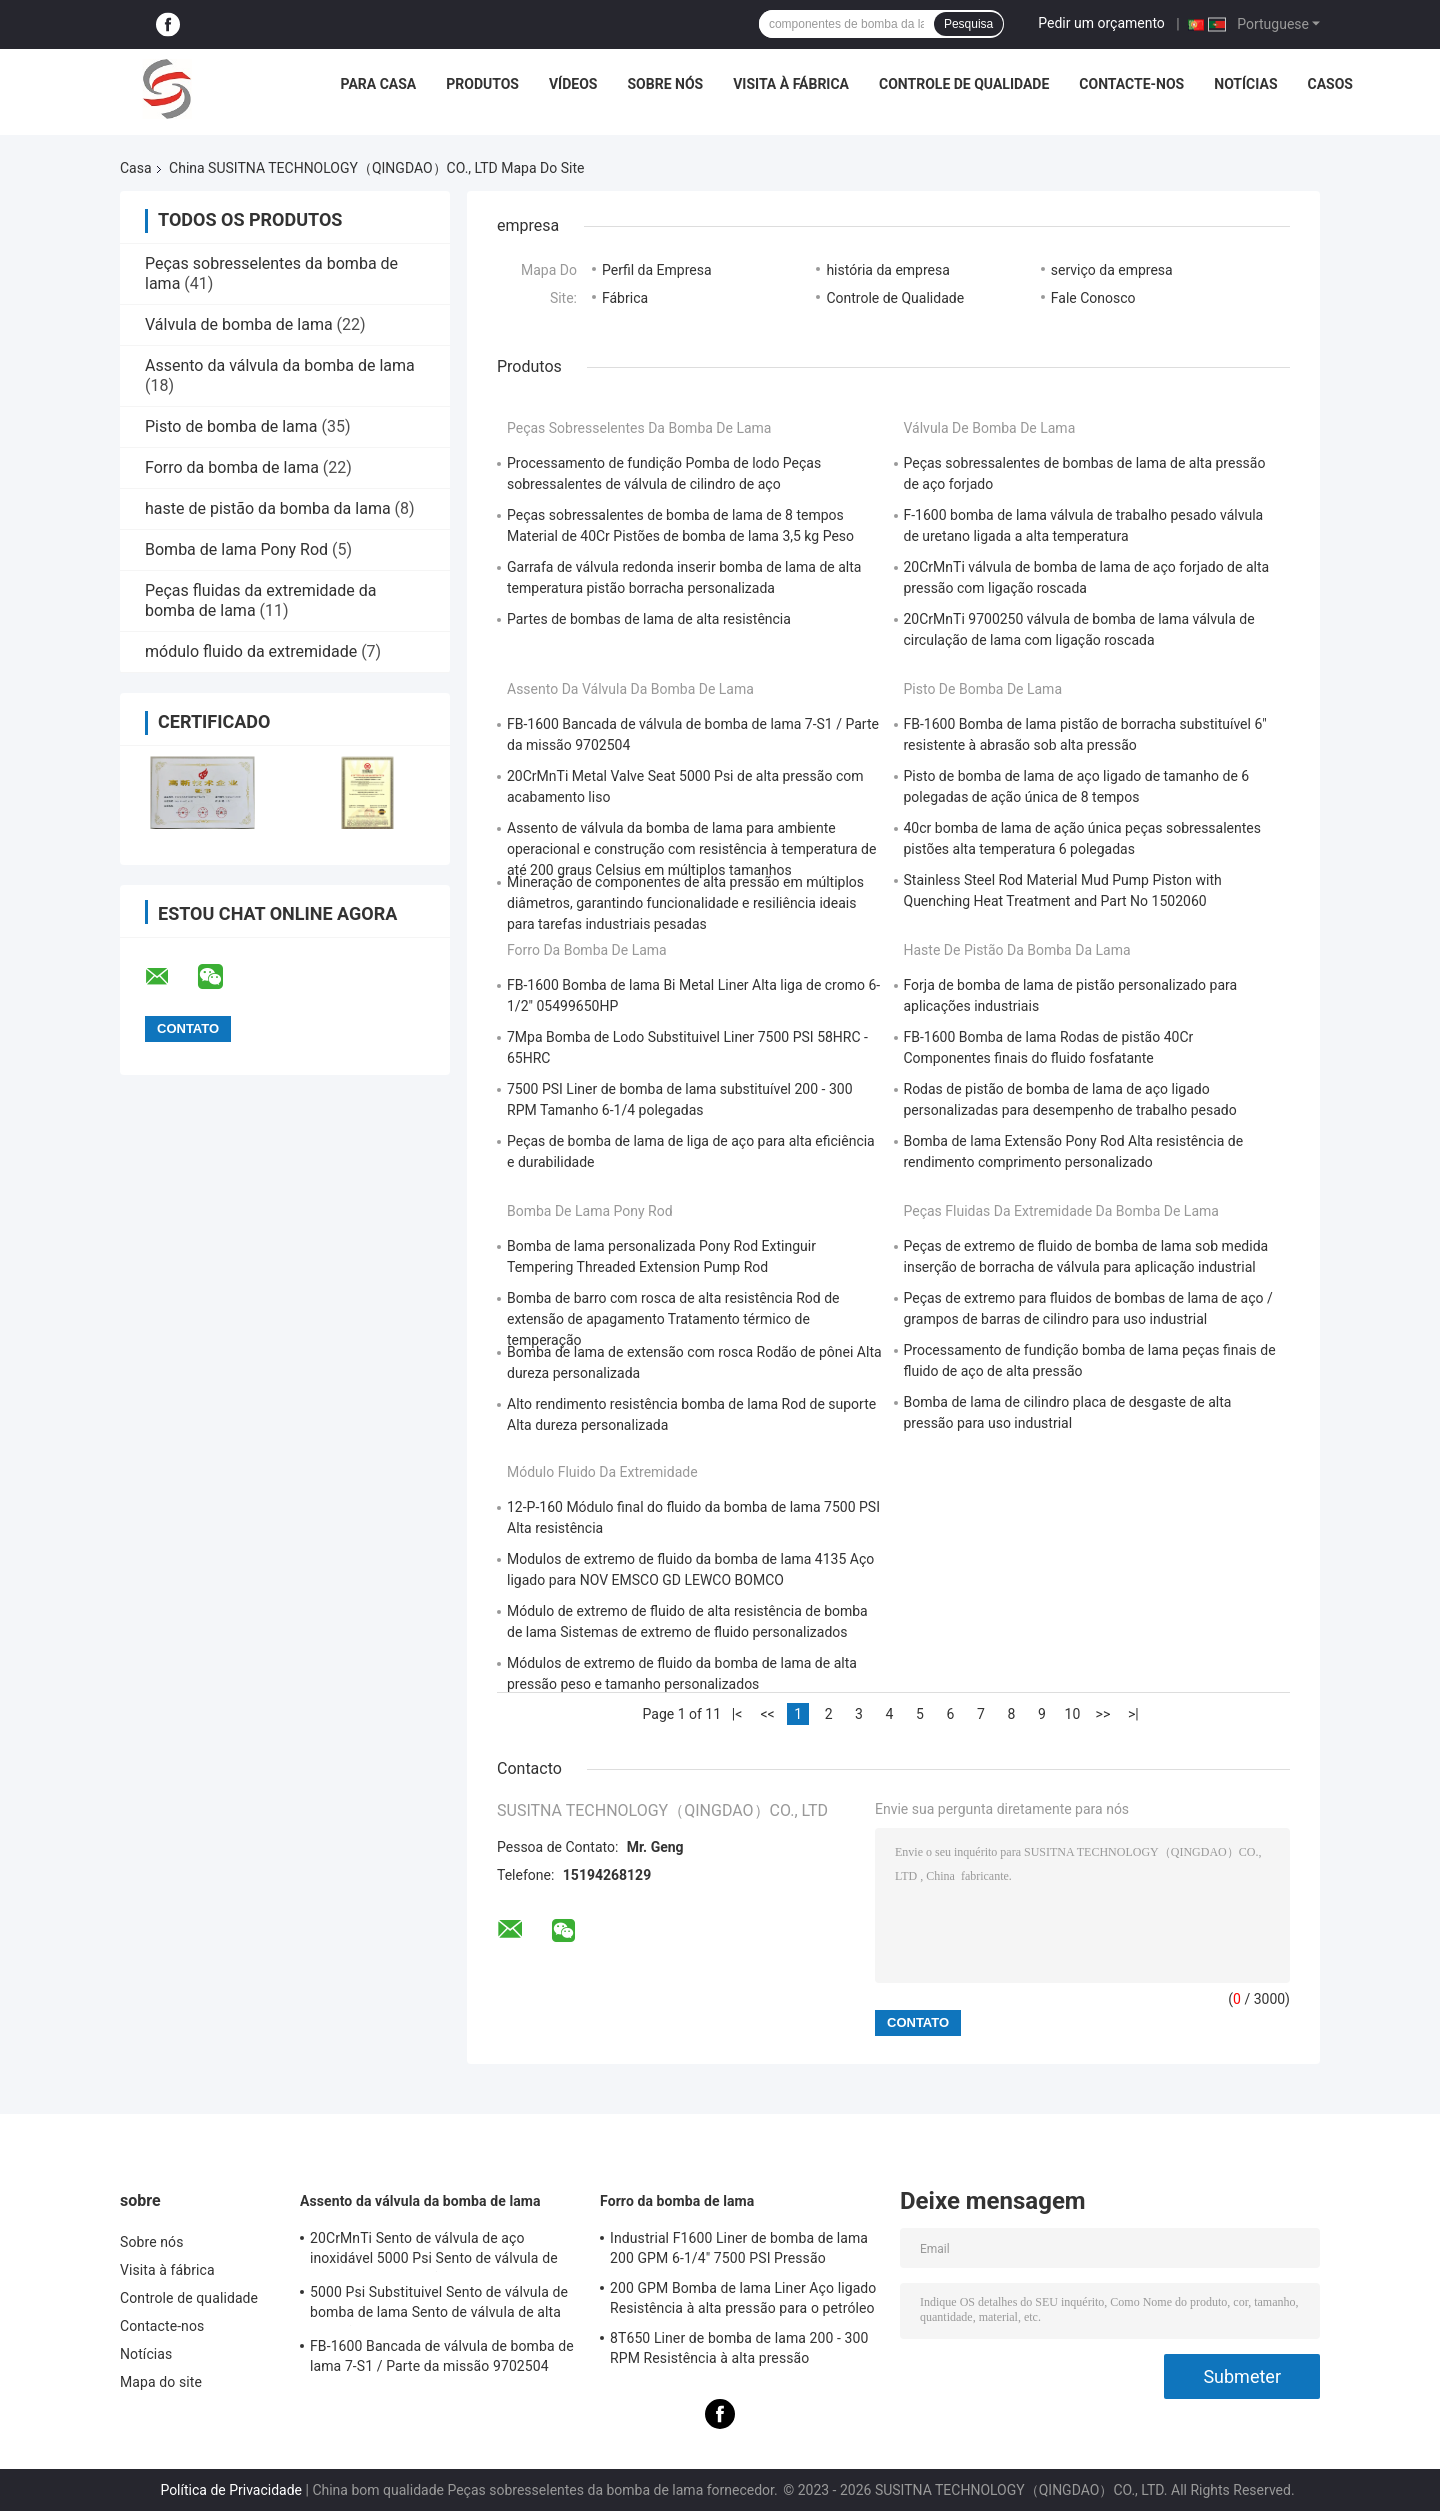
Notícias (1245, 84)
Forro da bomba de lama (232, 467)
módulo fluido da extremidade (251, 651)
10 (1073, 1714)
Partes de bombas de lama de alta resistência (649, 619)
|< (737, 1714)
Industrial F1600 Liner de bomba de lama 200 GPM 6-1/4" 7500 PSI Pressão (739, 2248)
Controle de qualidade (964, 84)
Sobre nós (665, 84)
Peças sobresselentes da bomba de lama (639, 428)
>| (1133, 1714)
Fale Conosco (1093, 298)
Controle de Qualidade (895, 298)
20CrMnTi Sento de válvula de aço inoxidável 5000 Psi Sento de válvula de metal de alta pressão (434, 2251)
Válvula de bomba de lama (239, 324)
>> (1103, 1714)
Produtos (482, 84)
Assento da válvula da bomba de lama (280, 365)
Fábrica (625, 298)
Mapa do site (161, 2382)
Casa (136, 168)
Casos (1330, 84)
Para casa (378, 84)
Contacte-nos (1131, 84)
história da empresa (887, 270)
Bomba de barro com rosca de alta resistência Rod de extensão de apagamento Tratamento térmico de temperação (673, 1319)
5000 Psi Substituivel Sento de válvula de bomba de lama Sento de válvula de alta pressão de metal (439, 2305)
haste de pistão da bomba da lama (268, 508)
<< (767, 1714)
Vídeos (573, 84)
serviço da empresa (1112, 270)
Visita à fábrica (791, 84)
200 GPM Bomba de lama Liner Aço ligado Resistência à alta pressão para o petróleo (743, 2298)
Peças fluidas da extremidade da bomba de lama (1061, 1211)
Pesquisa (968, 24)
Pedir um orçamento (1101, 23)
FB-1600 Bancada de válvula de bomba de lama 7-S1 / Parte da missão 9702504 (442, 2356)
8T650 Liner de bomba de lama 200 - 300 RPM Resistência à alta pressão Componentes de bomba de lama (739, 2351)
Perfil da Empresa (657, 270)
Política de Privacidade (231, 2490)
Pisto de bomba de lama (231, 426)
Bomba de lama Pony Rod (236, 549)
